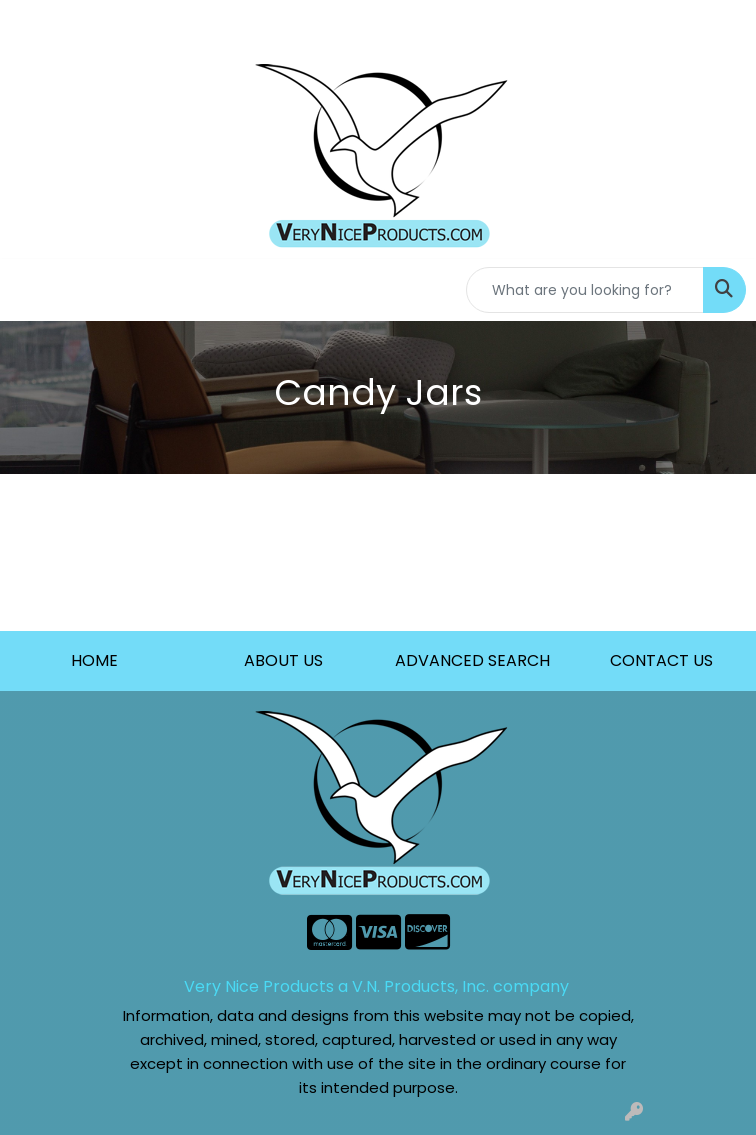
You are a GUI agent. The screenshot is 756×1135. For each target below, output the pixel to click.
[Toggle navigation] (31, 290)
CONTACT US (661, 660)
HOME (94, 660)
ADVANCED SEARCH (472, 660)
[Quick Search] (585, 290)
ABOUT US (283, 660)
